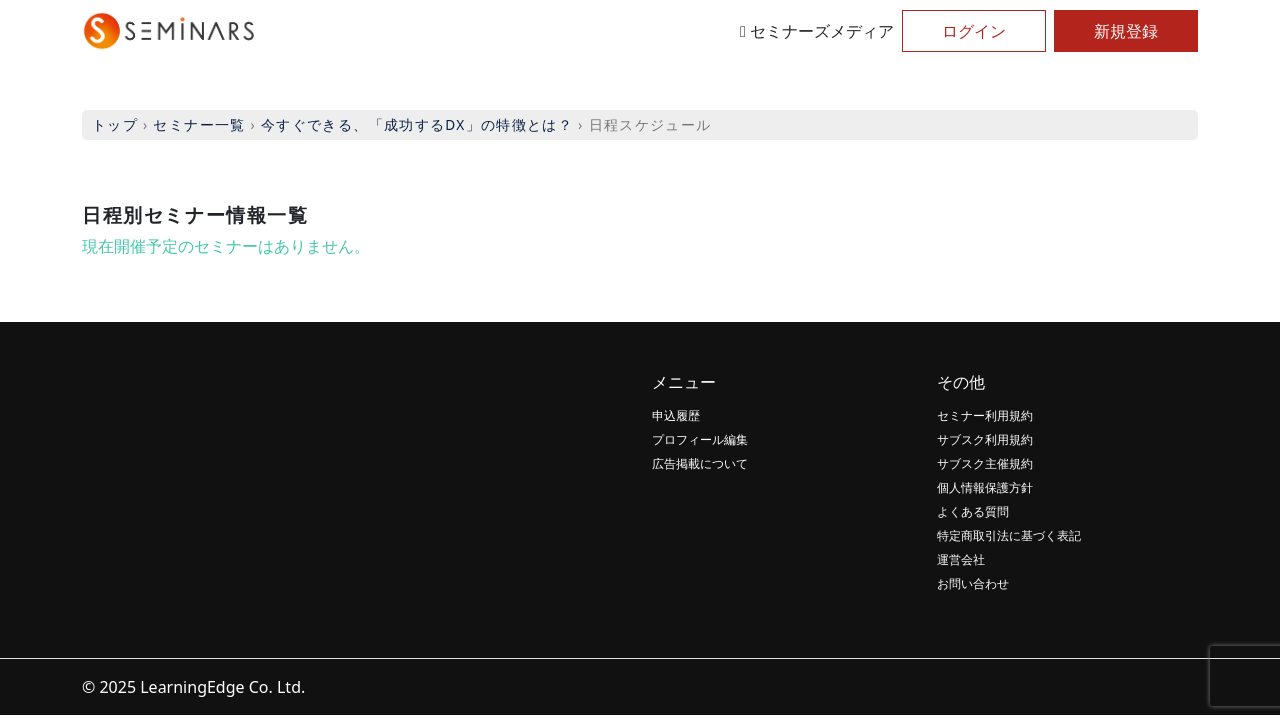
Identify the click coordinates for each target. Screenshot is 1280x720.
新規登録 (1126, 31)
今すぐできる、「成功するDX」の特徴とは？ (417, 124)
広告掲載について (700, 463)
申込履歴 (676, 415)
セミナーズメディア (817, 31)
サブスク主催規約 (985, 463)
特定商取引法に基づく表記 (1009, 535)
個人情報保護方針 (985, 487)
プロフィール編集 (700, 439)
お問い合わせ (973, 583)
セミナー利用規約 (985, 415)
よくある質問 (973, 511)
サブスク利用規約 (985, 439)
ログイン (974, 31)
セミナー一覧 (199, 124)
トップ (115, 124)
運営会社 (961, 559)
